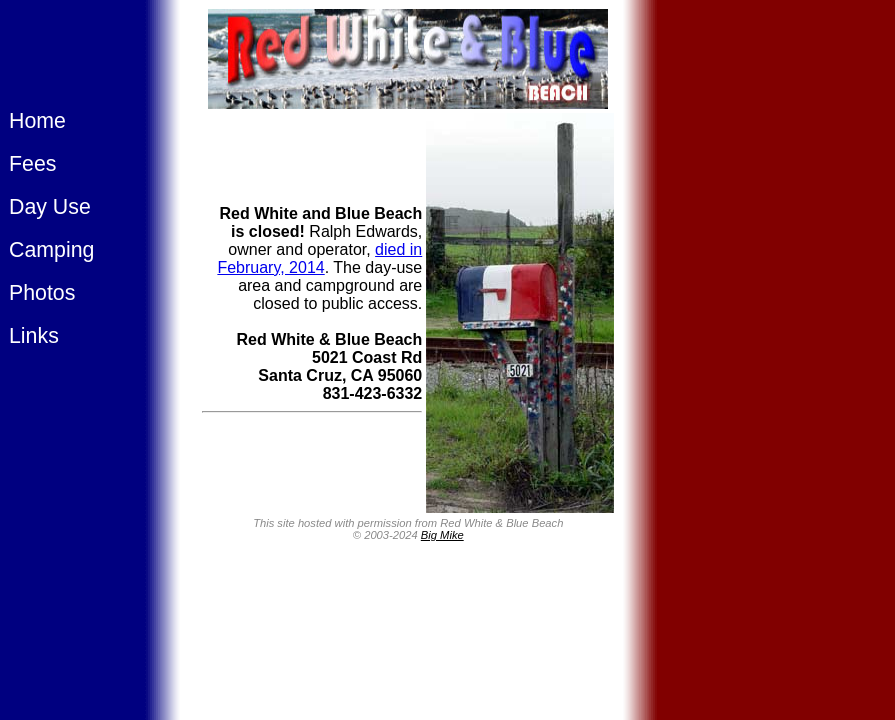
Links (34, 336)
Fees (32, 164)
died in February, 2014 (319, 258)
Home (37, 121)
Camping (51, 250)
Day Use (50, 207)
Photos (42, 293)
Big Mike (442, 535)
